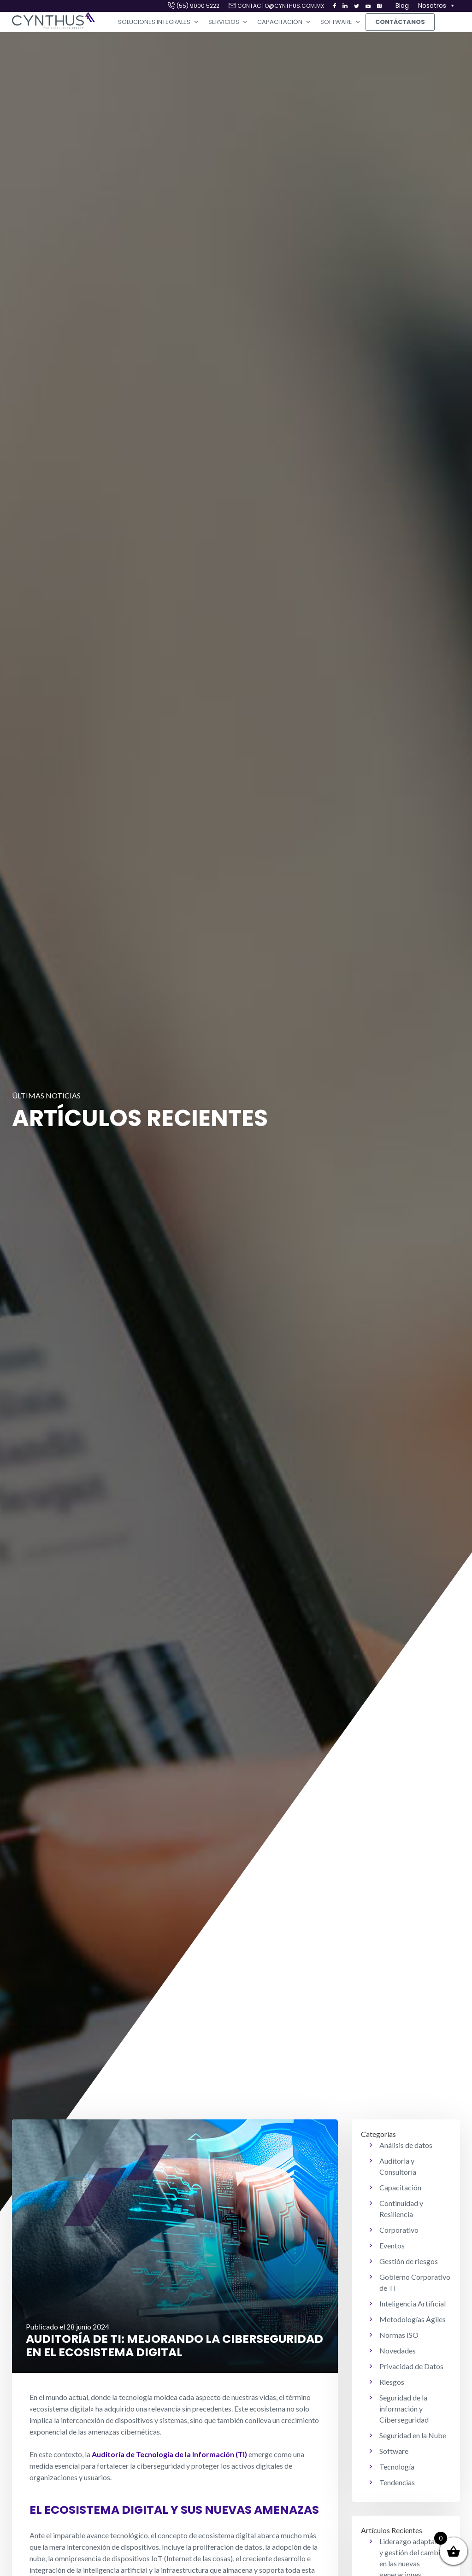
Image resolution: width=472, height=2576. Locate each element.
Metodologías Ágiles (412, 2319)
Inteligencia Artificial (412, 2303)
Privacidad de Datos (411, 2366)
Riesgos (391, 2381)
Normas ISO (399, 2334)
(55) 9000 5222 (198, 6)
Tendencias (397, 2482)
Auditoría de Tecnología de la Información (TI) (169, 2454)
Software (340, 22)
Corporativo (399, 2229)
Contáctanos (400, 22)
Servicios (228, 22)
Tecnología (396, 2466)
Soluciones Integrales (158, 22)
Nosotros (436, 6)
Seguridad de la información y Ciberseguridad (404, 2408)
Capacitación (284, 22)
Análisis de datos (405, 2145)
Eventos (392, 2245)
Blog (402, 5)
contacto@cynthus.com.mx (280, 6)
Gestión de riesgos (408, 2261)
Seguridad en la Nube (412, 2435)
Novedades (397, 2350)
